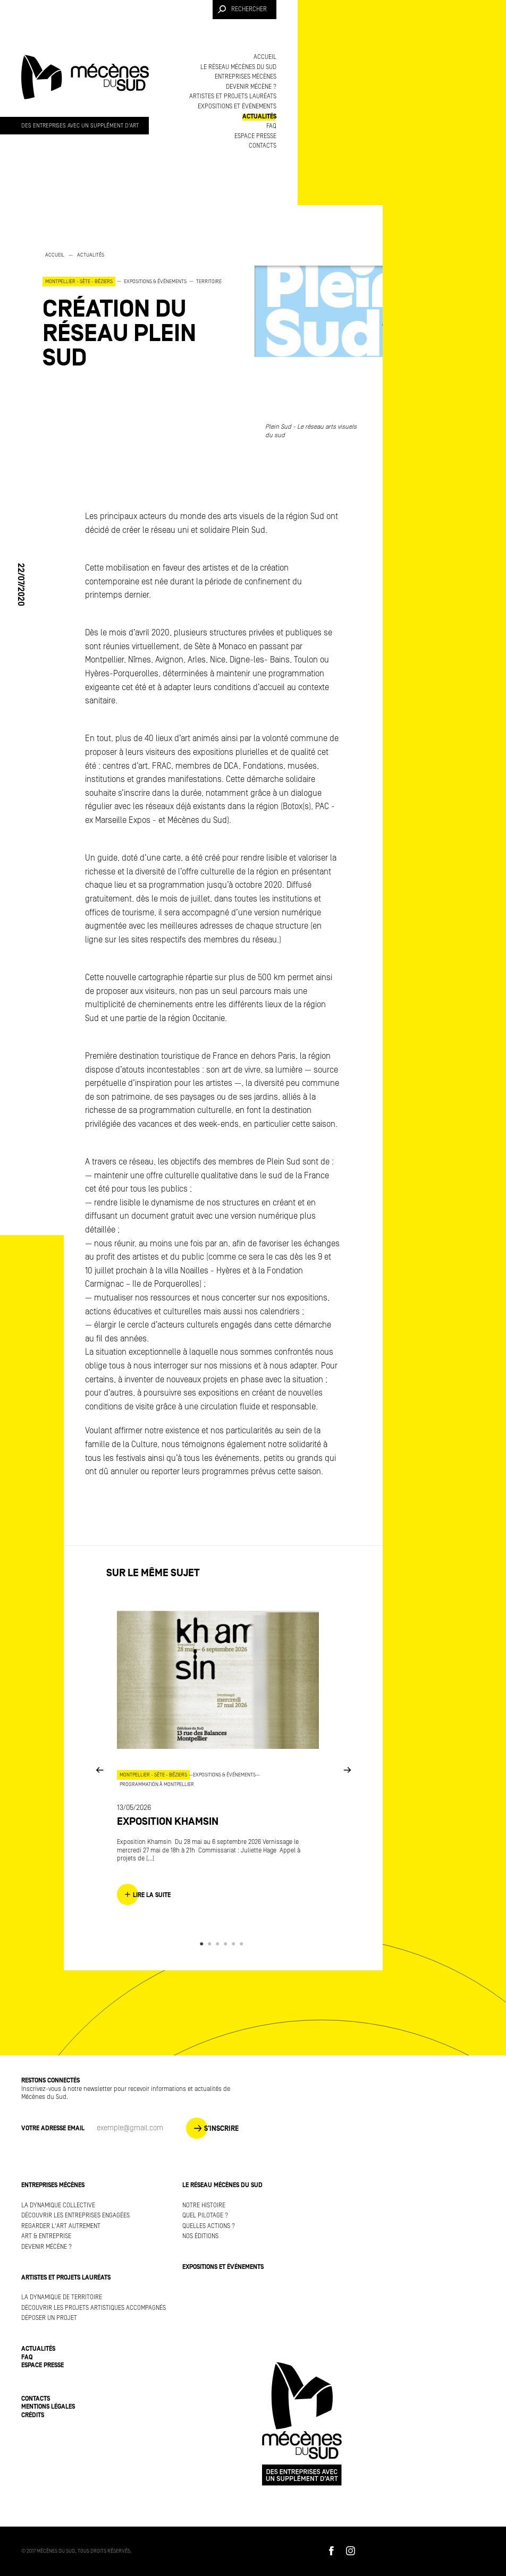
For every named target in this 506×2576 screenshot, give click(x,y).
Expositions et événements (237, 106)
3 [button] (219, 1944)
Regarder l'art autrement (60, 2226)
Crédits (32, 2415)
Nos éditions (200, 2236)
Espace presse (255, 136)
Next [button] (347, 1769)
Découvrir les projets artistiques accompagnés (93, 2308)
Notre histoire (203, 2205)
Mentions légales (48, 2406)
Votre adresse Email (53, 2128)
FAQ (271, 126)
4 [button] (227, 1944)
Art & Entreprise (46, 2236)
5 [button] (235, 1944)
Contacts (262, 145)
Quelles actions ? (208, 2226)
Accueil (265, 57)
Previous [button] (99, 1769)
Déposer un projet (49, 2318)
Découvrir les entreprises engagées (75, 2215)
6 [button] (243, 1944)
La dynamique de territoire (61, 2297)
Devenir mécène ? (251, 86)
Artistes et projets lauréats (232, 96)
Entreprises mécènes (245, 76)
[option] (138, 310)
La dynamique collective (58, 2205)
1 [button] (203, 1944)
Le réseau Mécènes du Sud (238, 67)
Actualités (259, 116)
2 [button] (211, 1944)
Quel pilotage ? (205, 2215)
